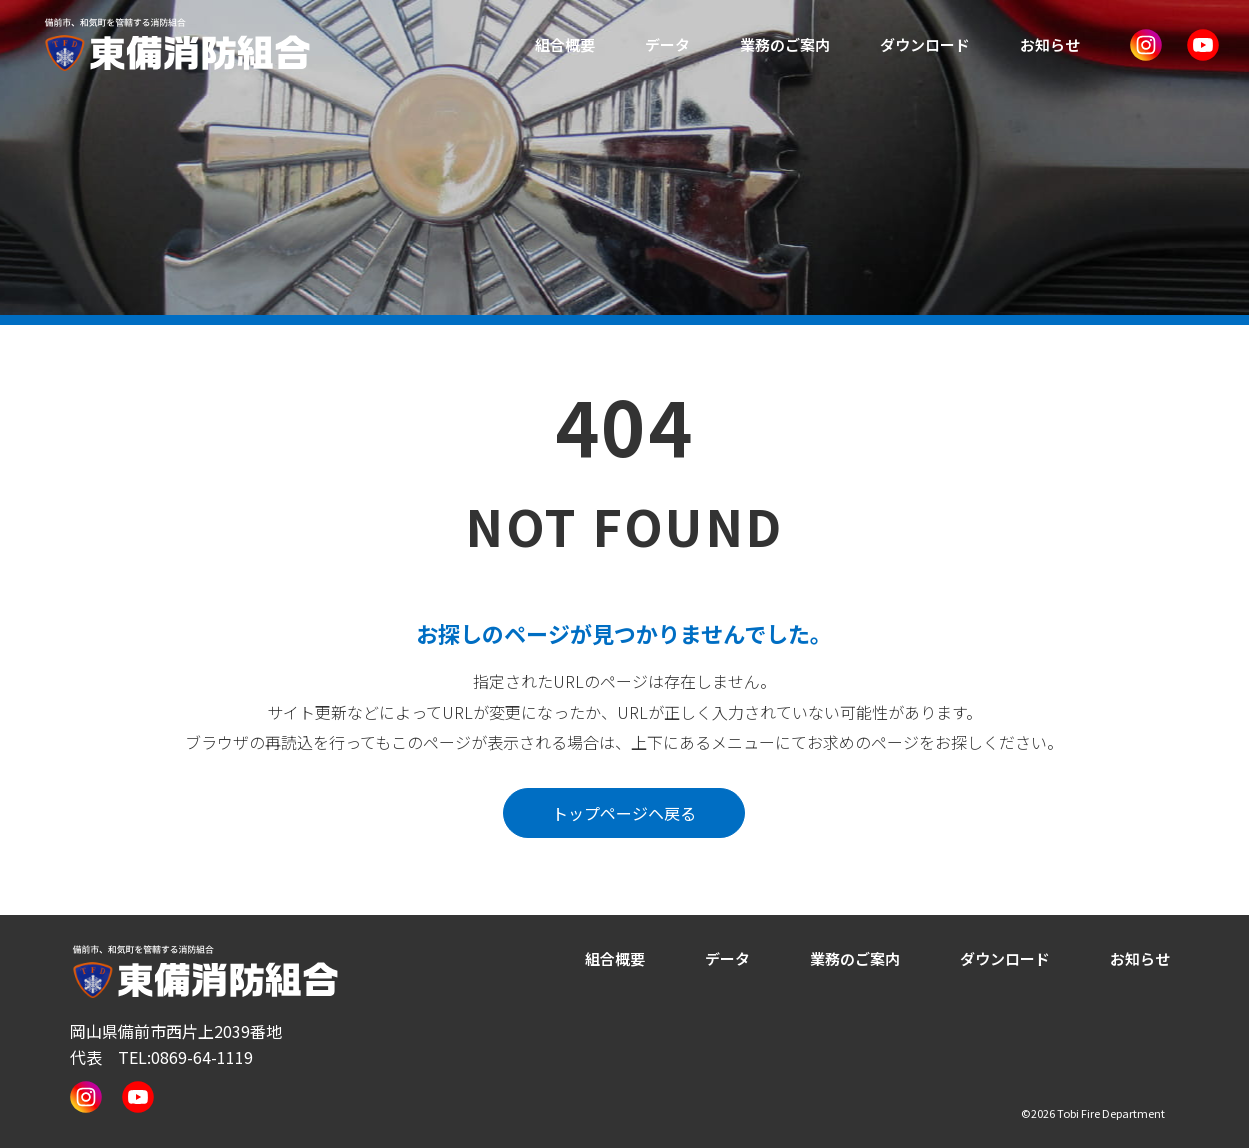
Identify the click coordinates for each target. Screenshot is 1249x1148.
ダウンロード (925, 45)
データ (667, 45)
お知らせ (1050, 45)
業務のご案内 (785, 45)
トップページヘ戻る (624, 813)
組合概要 (565, 45)
